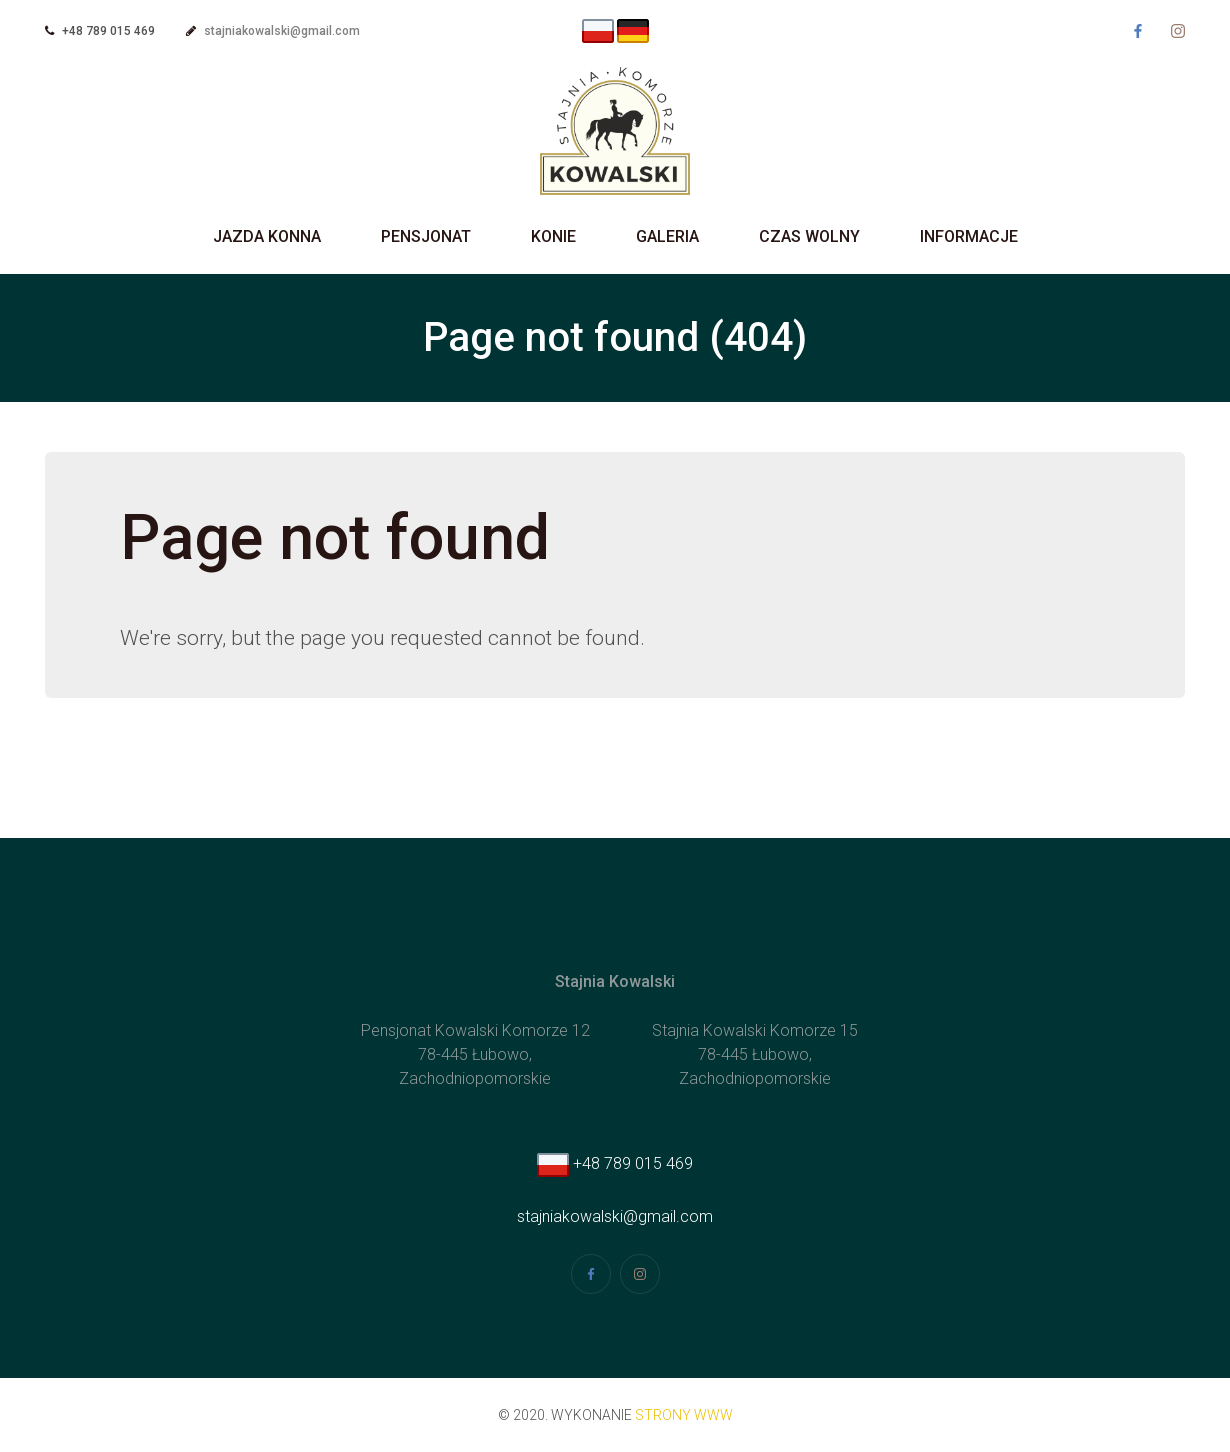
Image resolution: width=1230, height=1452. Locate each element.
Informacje (969, 236)
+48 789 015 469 (615, 1163)
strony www (684, 1415)
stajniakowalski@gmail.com (282, 31)
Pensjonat (426, 236)
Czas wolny (809, 236)
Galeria (667, 236)
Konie (553, 236)
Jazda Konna (267, 236)
